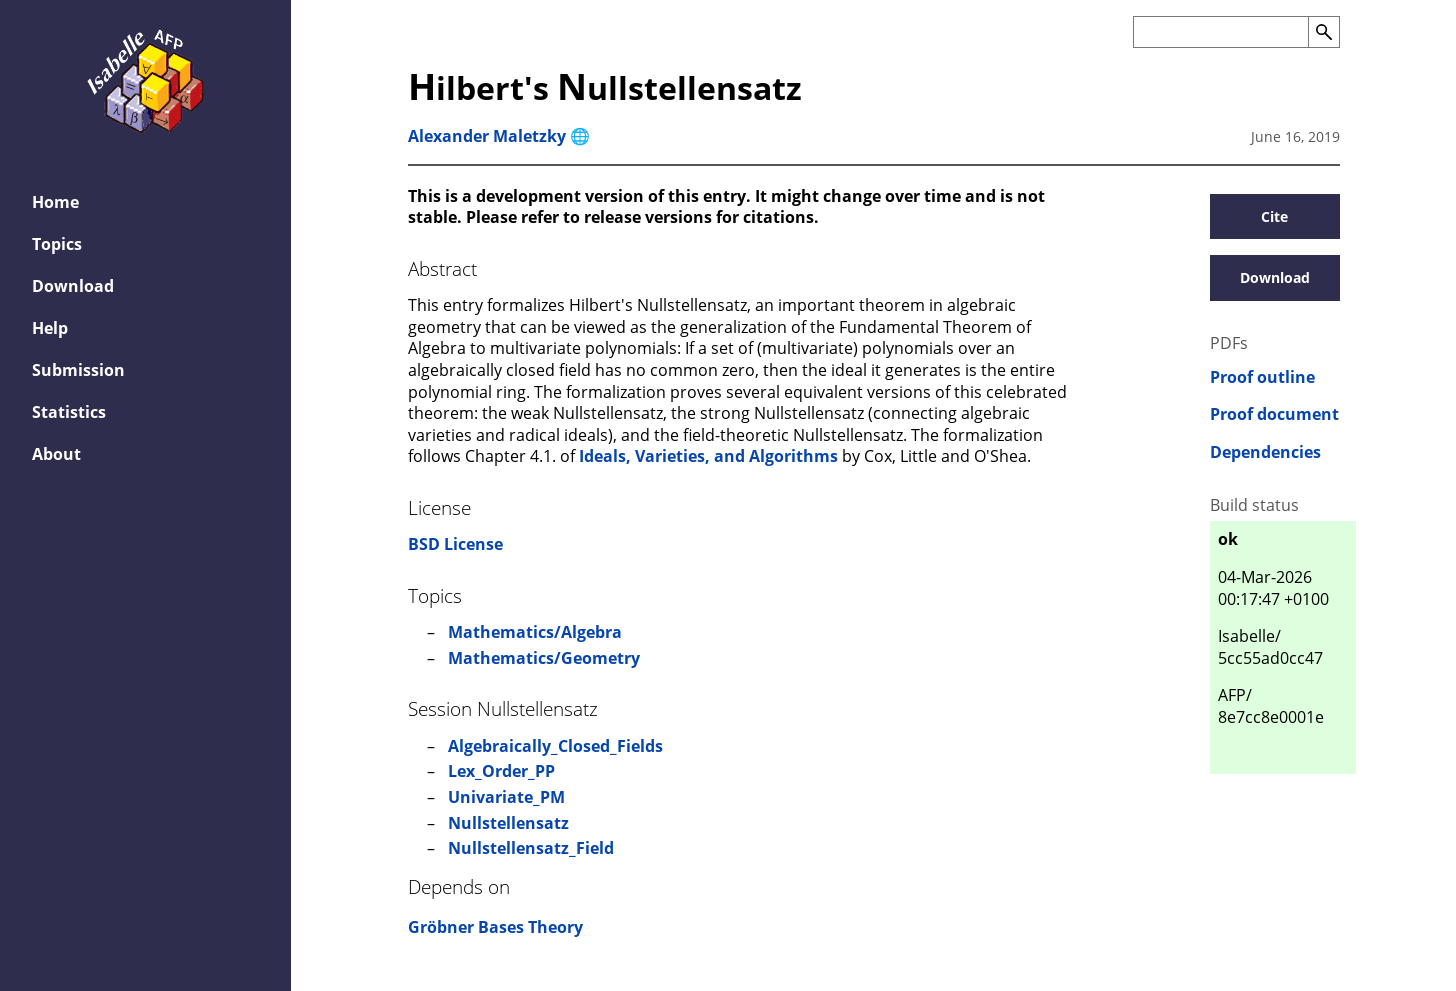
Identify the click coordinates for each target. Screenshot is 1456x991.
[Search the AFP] (1220, 32)
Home (55, 202)
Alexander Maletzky (487, 136)
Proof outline (1262, 377)
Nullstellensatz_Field (531, 848)
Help (50, 328)
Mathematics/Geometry (544, 658)
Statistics (69, 412)
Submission (78, 370)
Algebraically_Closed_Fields (555, 746)
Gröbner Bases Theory (495, 927)
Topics (57, 244)
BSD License (455, 544)
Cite (1274, 216)
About (56, 454)
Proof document (1274, 414)
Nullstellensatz (508, 823)
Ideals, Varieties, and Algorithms (708, 456)
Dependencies (1265, 452)
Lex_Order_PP (501, 771)
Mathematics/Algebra (535, 632)
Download (73, 286)
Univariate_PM (506, 797)
